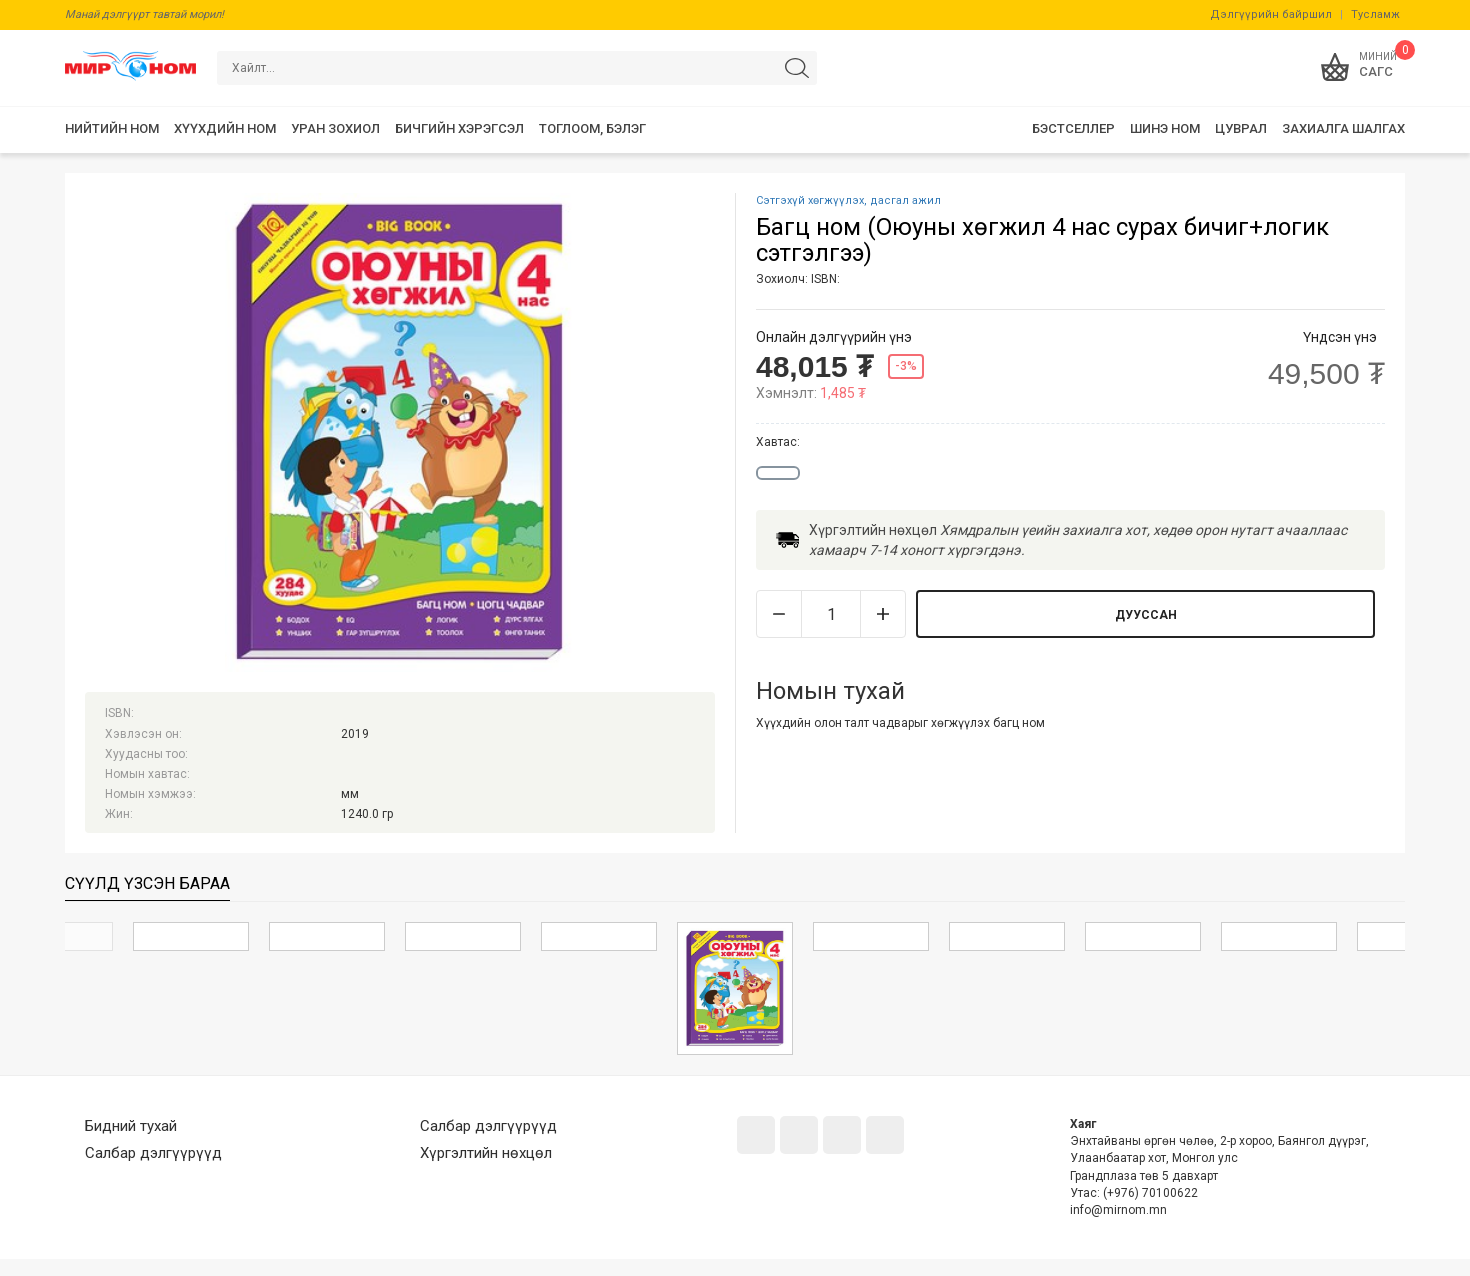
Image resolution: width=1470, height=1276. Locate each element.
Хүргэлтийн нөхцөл (486, 1153)
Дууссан (1146, 615)
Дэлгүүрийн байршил (1271, 14)
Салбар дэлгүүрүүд (153, 1153)
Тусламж (1375, 14)
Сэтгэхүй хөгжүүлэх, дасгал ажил (848, 200)
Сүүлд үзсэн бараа (147, 883)
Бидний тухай (131, 1126)
